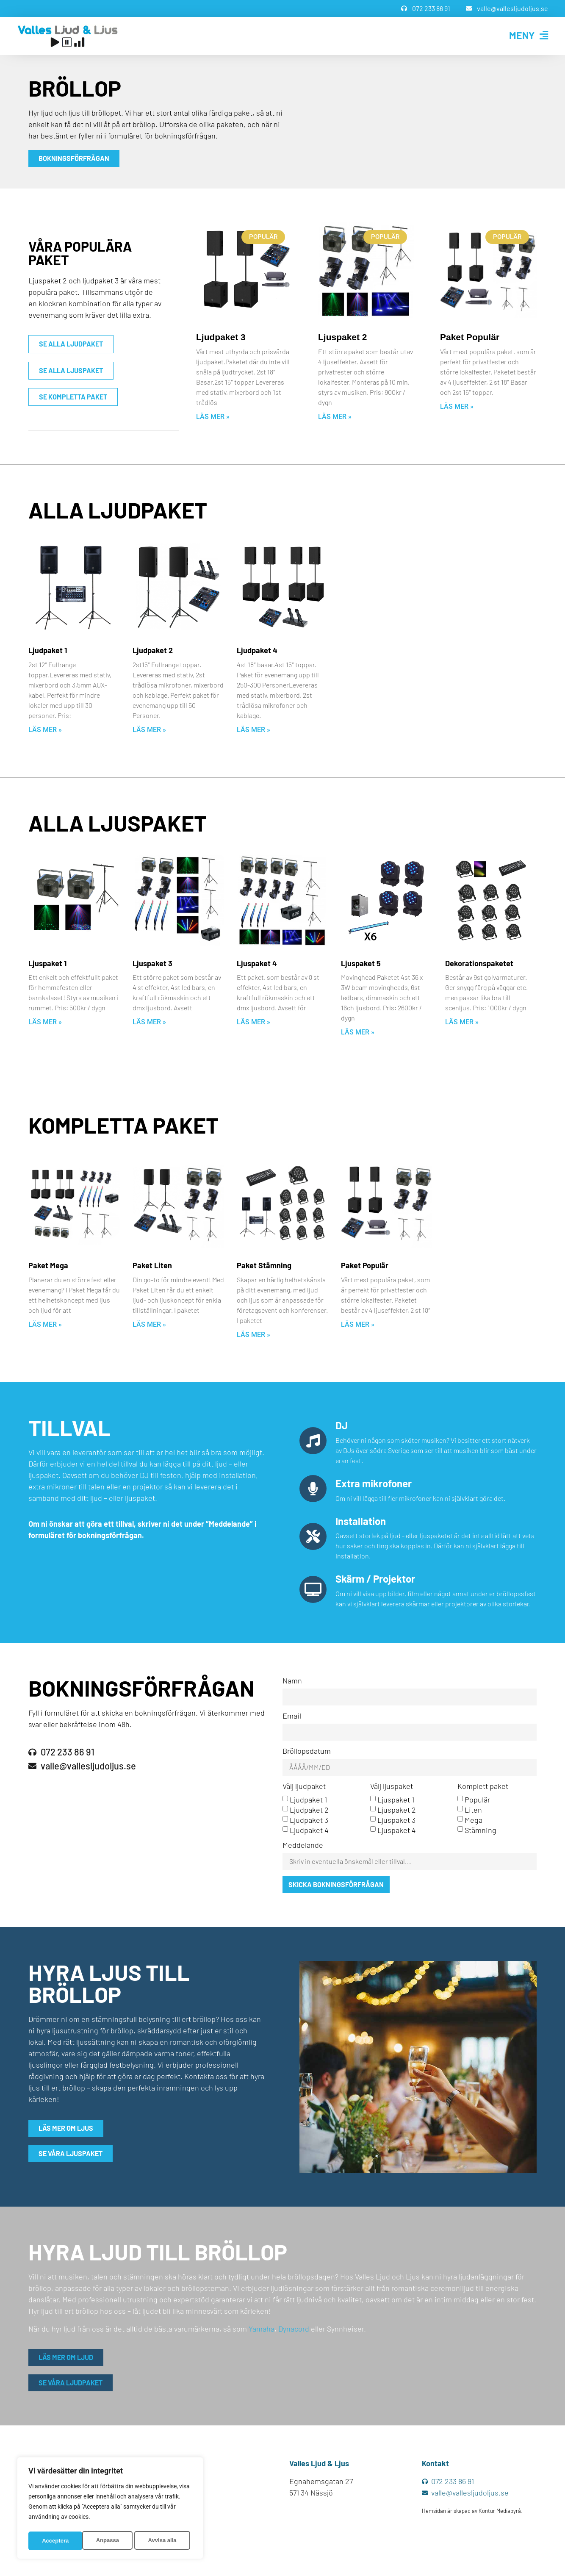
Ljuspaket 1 (47, 963)
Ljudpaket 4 (257, 650)
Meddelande (302, 1847)
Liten (473, 1811)
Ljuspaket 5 (361, 963)
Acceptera (165, 2540)
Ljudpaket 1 (47, 650)
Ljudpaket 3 (221, 337)
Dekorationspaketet (479, 963)
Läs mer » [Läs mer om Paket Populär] (457, 406)
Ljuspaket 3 (152, 963)
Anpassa (53, 2540)
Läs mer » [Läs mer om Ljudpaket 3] (213, 417)
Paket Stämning (264, 1265)
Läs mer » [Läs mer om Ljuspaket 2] (335, 417)
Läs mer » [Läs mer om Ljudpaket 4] (253, 730)
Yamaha (261, 2330)
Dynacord (293, 2330)
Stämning (480, 1831)
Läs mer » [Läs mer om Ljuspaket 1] (45, 1022)
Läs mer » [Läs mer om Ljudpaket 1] (45, 730)
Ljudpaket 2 (153, 650)
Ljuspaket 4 (257, 963)
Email (291, 1716)
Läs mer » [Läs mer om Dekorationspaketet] (462, 1022)
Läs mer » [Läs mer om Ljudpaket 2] (149, 730)
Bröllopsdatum (306, 1752)
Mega (473, 1821)
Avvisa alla (108, 2540)
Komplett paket (482, 1788)
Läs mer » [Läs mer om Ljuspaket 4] (253, 1022)
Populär (477, 1800)
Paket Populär (469, 337)
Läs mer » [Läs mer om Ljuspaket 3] (149, 1022)
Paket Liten (152, 1265)
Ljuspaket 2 (342, 337)
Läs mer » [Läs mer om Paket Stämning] (253, 1335)
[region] (110, 2509)
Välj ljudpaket (304, 1788)
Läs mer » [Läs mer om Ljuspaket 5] (357, 1032)
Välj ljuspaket (391, 1788)
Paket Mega (48, 1265)
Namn (292, 1681)
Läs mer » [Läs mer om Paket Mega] (45, 1324)
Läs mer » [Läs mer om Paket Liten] (149, 1324)
